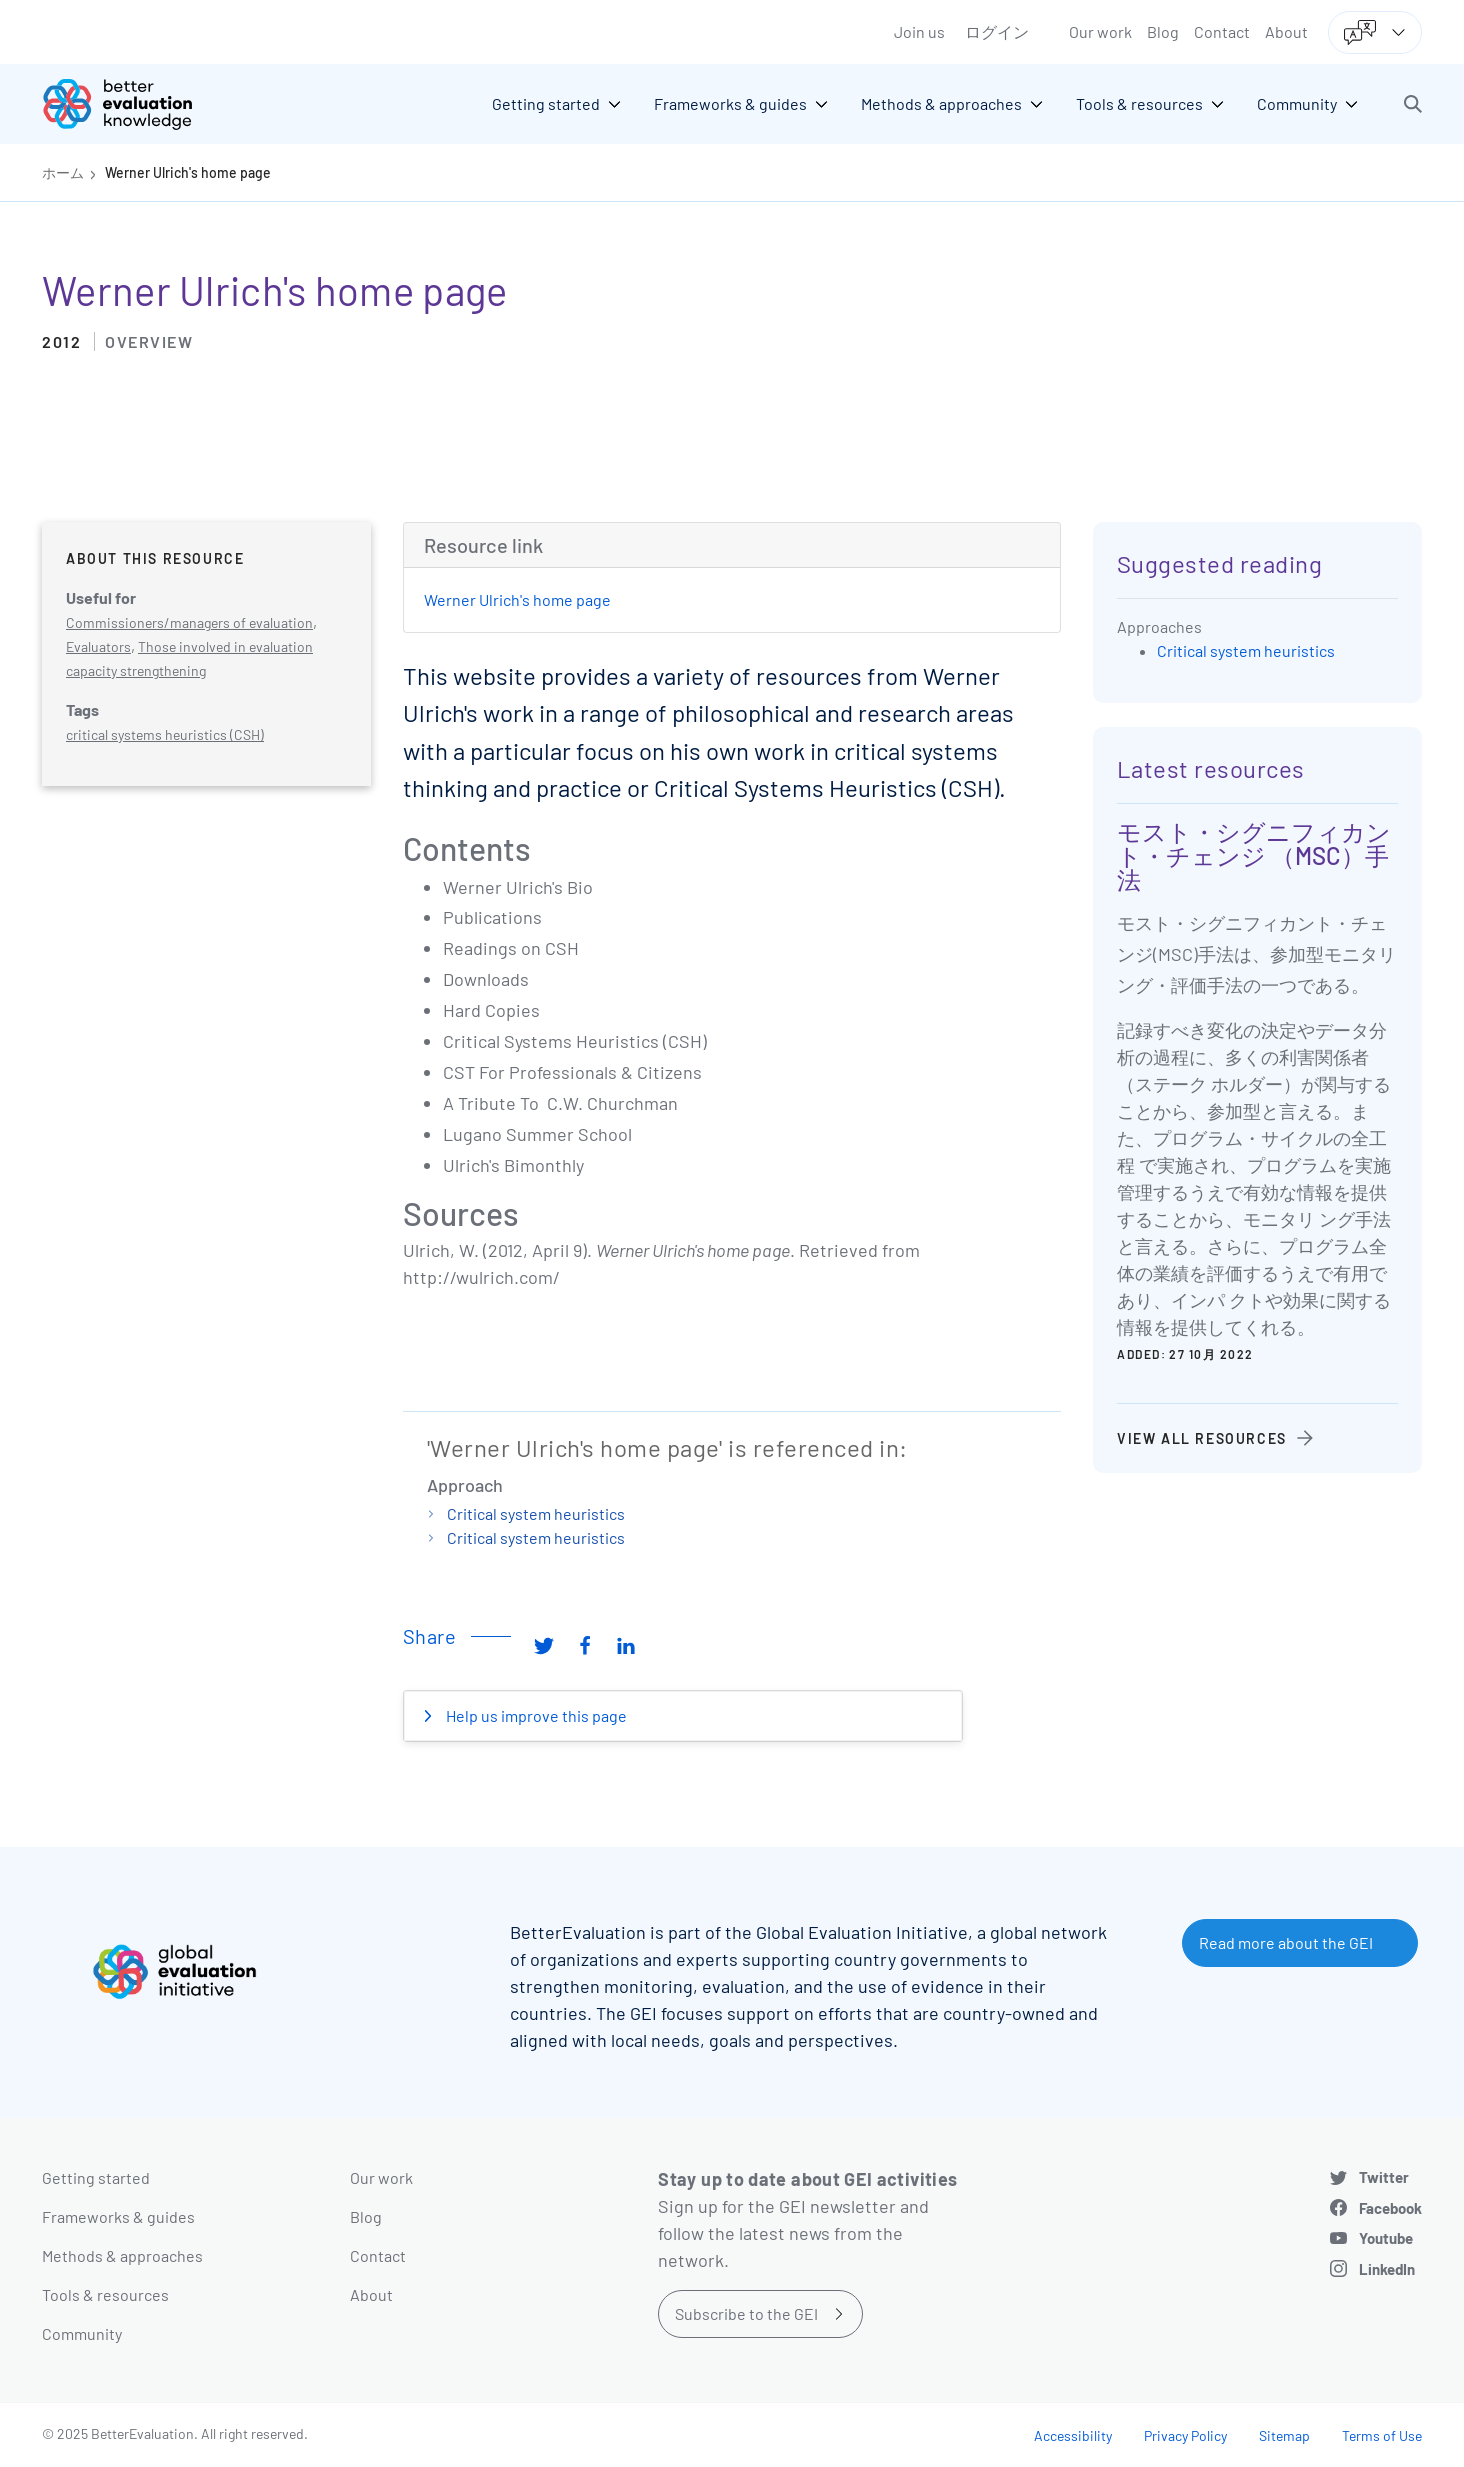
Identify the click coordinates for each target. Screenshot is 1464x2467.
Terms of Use (1382, 2435)
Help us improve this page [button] (535, 1715)
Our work (1100, 31)
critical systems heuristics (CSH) (165, 734)
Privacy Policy (1185, 2435)
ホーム (63, 172)
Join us (919, 31)
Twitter (1384, 2177)
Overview (149, 341)
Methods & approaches (122, 2255)
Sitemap (1284, 2435)
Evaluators (98, 646)
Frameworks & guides (118, 2216)
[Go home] (132, 104)
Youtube (1386, 2238)
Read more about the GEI (1286, 1942)
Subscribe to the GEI (746, 2313)
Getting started (96, 2177)
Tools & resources (105, 2294)
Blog (1163, 31)
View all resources (1202, 1438)
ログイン (997, 31)
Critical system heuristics (536, 1513)
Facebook (1390, 2208)
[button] (1413, 104)
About (1286, 31)
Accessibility (1073, 2435)
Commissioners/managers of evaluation (189, 622)
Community (82, 2333)
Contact (1222, 31)
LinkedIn (1387, 2269)
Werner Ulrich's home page (188, 172)
